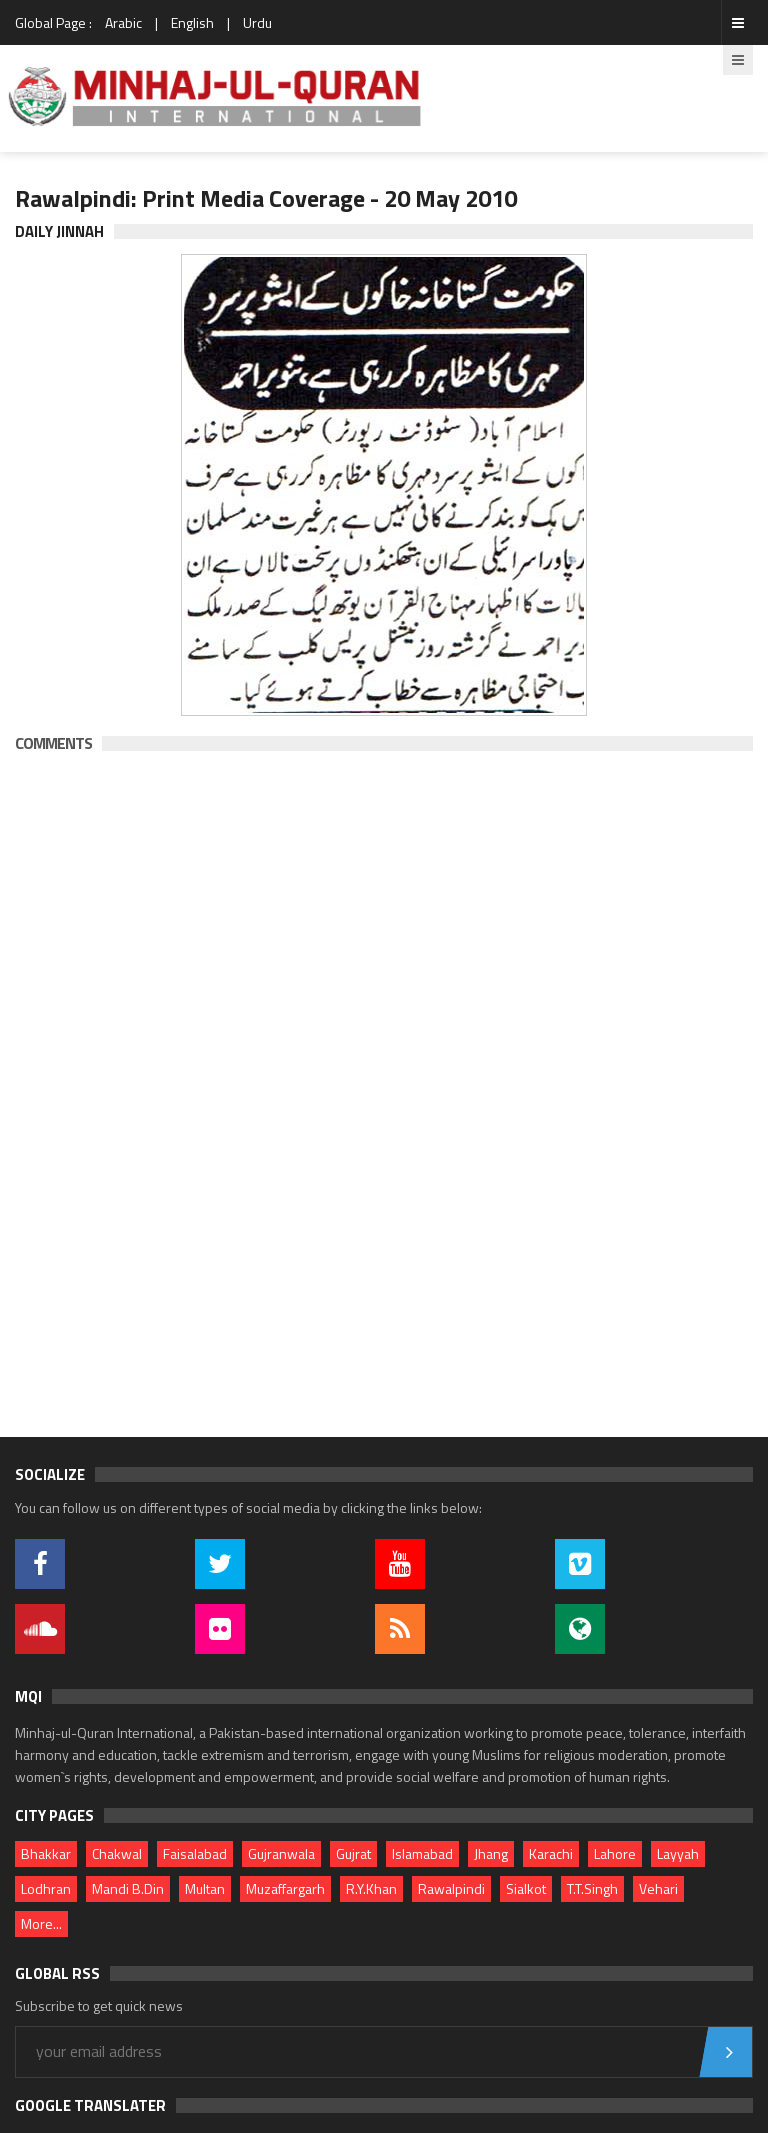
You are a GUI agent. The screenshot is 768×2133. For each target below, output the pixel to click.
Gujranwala (281, 1853)
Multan (205, 1888)
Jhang (491, 1853)
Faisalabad (195, 1853)
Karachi (551, 1853)
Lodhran (46, 1888)
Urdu (257, 22)
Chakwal (117, 1853)
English (192, 22)
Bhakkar (46, 1853)
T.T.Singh (592, 1888)
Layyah (678, 1853)
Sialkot (526, 1888)
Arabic (123, 22)
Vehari (658, 1888)
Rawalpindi (451, 1888)
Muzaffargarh (285, 1888)
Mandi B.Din (128, 1888)
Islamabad (422, 1853)
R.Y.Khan (371, 1888)
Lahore (615, 1853)
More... (41, 1923)
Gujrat (353, 1853)
